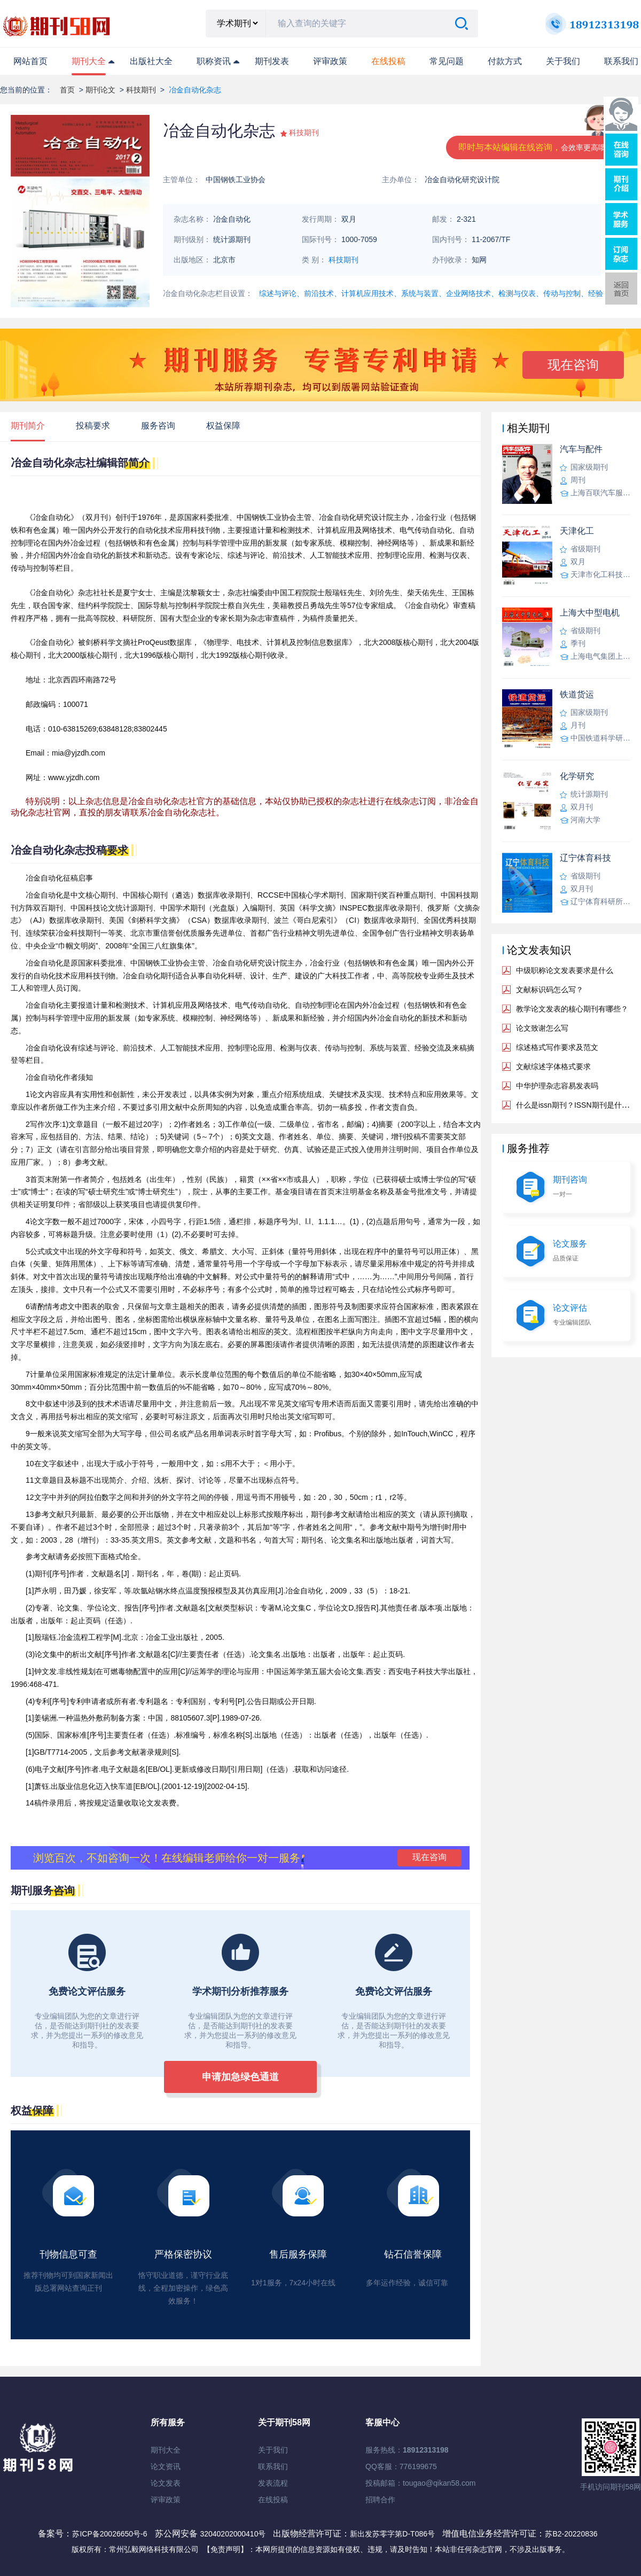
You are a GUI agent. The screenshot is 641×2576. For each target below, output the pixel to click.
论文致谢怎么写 (542, 1028)
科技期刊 (141, 89)
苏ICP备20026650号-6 (109, 2534)
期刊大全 (89, 61)
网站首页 (30, 61)
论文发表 (166, 2483)
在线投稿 (273, 2499)
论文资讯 (166, 2466)
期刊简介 (28, 425)
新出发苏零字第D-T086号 (392, 2534)
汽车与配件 (581, 449)
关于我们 (563, 61)
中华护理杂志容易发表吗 (557, 1085)
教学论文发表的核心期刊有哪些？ (572, 1009)
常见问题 (446, 61)
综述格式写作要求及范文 (557, 1047)
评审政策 (330, 61)
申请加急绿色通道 (240, 2077)
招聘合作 (380, 2499)
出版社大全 (151, 61)
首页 (67, 89)
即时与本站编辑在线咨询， (535, 147)
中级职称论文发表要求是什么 (564, 970)
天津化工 (577, 530)
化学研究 (577, 776)
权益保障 (223, 425)
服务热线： (407, 2450)
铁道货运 (577, 694)
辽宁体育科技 (585, 857)
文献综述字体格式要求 (553, 1066)
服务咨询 (158, 425)
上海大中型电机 (590, 612)
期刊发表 (272, 61)
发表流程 (273, 2483)
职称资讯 (214, 61)
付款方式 (505, 61)
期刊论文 (100, 89)
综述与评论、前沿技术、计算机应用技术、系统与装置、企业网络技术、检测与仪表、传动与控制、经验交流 (438, 293)
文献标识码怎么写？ (549, 989)
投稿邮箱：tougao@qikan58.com (420, 2483)
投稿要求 (93, 425)
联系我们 (621, 61)
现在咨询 (573, 364)
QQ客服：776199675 (401, 2466)
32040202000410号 (234, 2534)
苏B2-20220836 (571, 2534)
